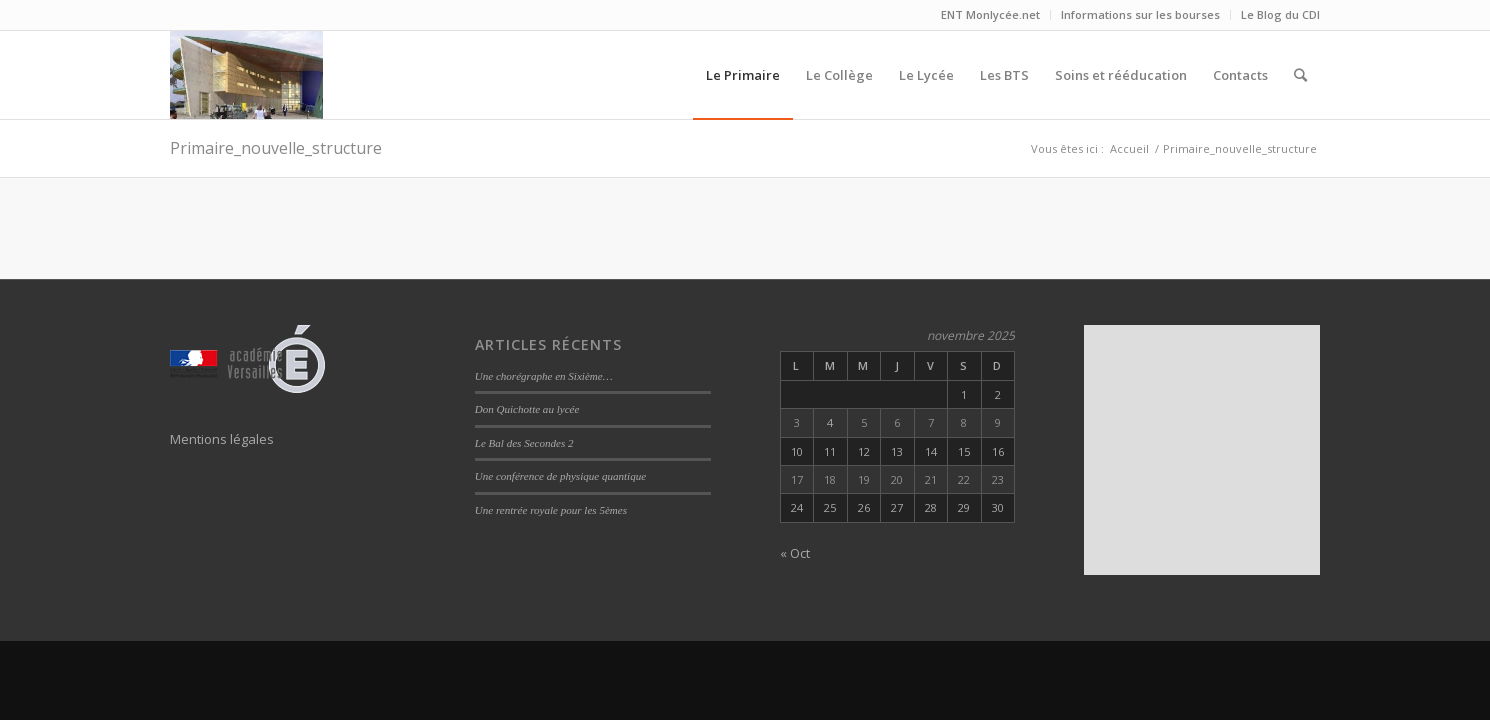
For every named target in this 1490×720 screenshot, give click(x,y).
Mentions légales (222, 439)
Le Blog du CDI (1280, 14)
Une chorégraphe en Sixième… (544, 376)
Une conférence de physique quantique (560, 476)
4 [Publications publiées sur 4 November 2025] (830, 422)
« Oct (795, 553)
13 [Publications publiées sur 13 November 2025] (897, 451)
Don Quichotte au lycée (527, 409)
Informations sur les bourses (1140, 14)
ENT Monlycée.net (990, 14)
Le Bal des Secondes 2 (524, 443)
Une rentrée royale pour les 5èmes (551, 510)
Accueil (1129, 148)
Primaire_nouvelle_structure (276, 148)
